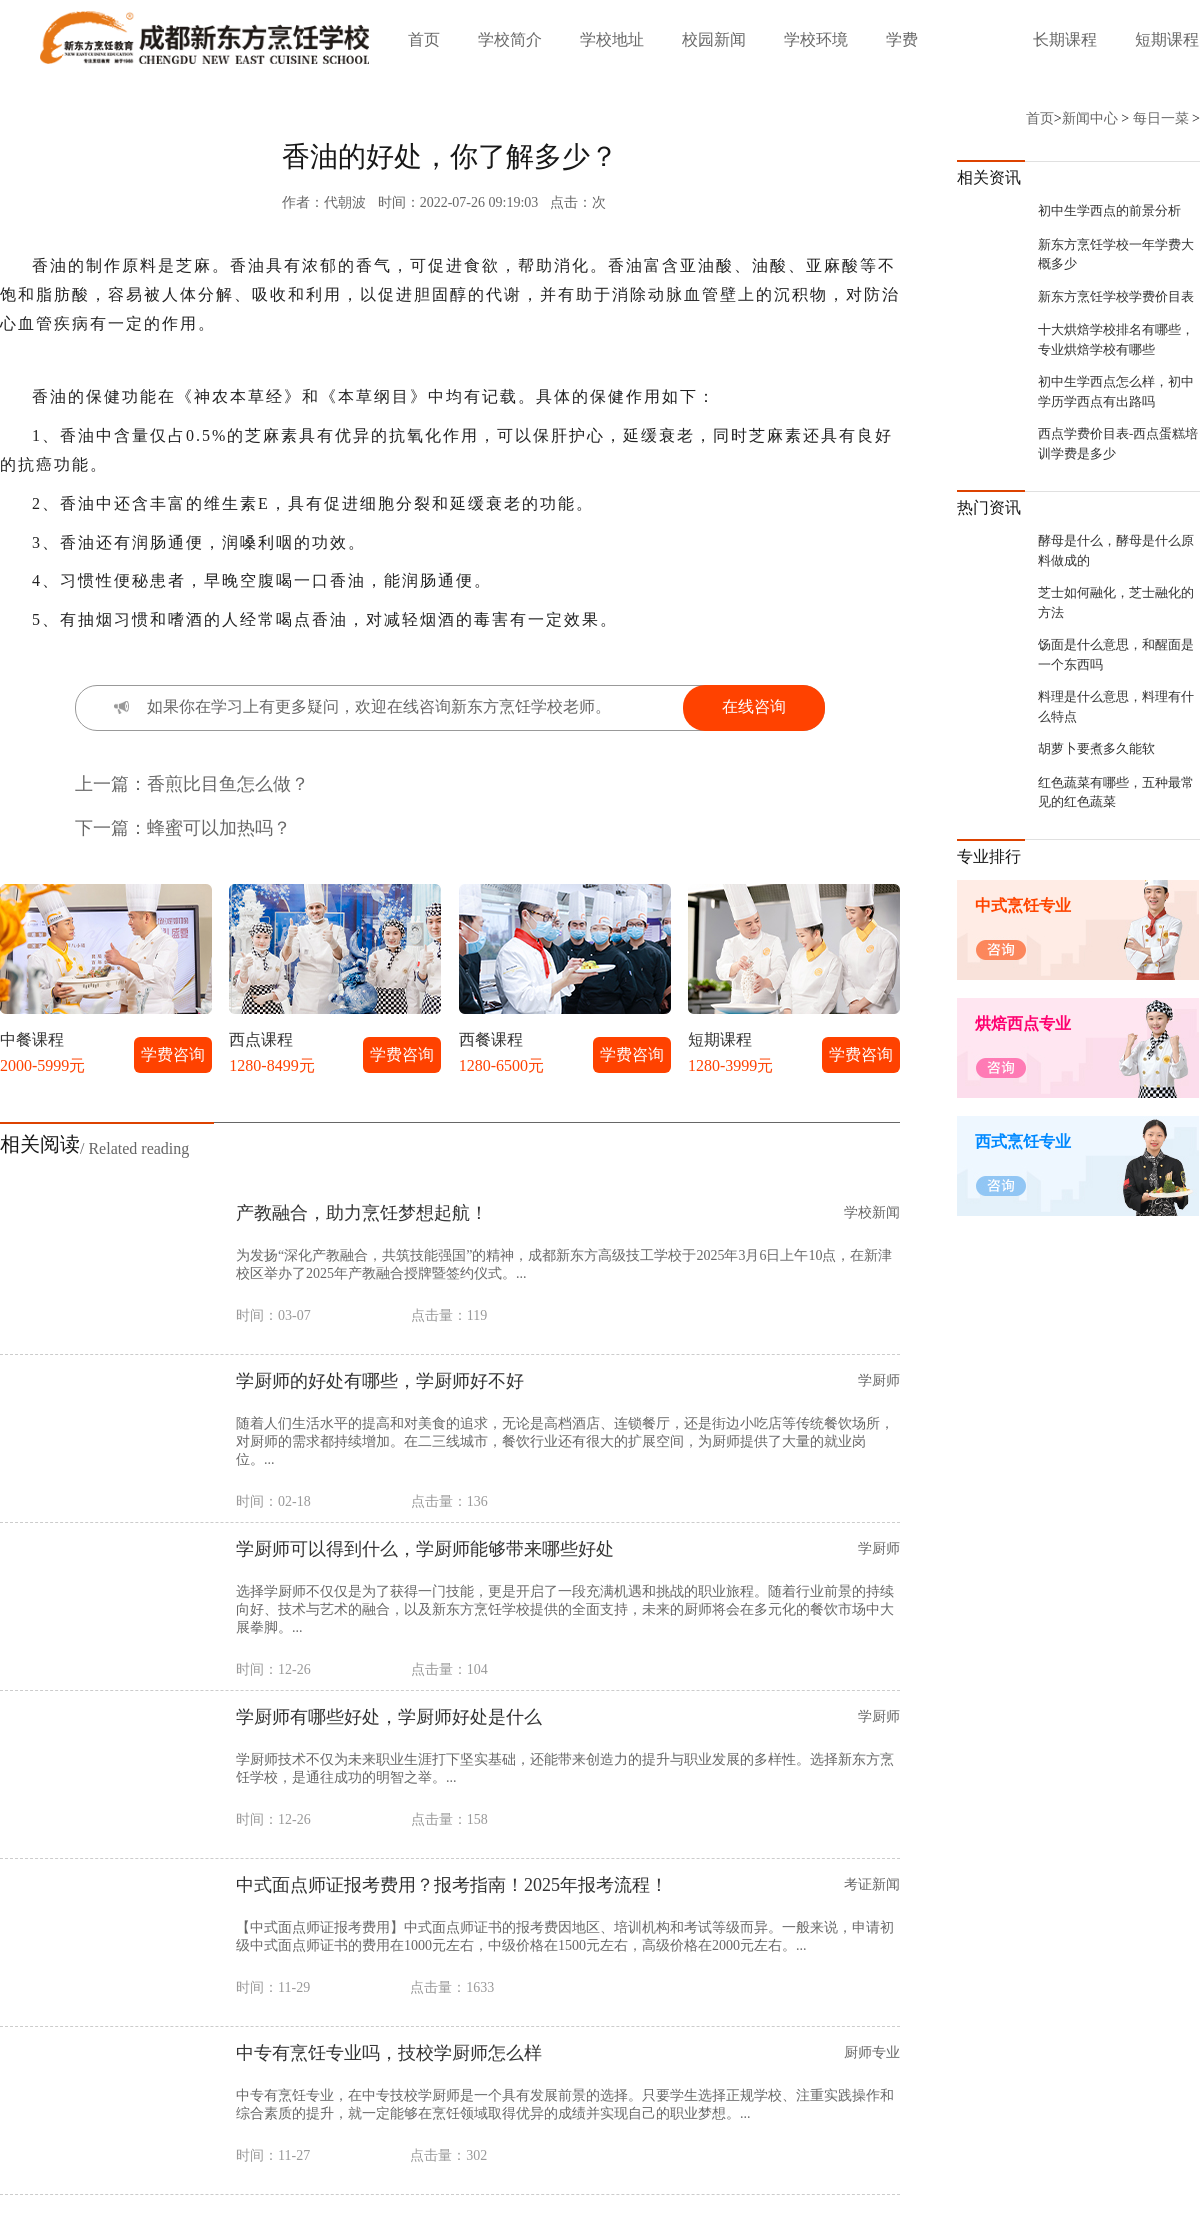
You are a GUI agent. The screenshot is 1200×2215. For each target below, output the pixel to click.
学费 (902, 39)
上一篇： (111, 784)
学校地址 (612, 39)
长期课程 (1065, 39)
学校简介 (510, 39)
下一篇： (111, 828)
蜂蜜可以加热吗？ (219, 828)
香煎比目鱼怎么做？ (228, 784)
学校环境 (816, 39)
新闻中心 (1090, 118)
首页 (424, 39)
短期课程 (1167, 39)
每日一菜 (1161, 118)
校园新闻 (714, 39)
